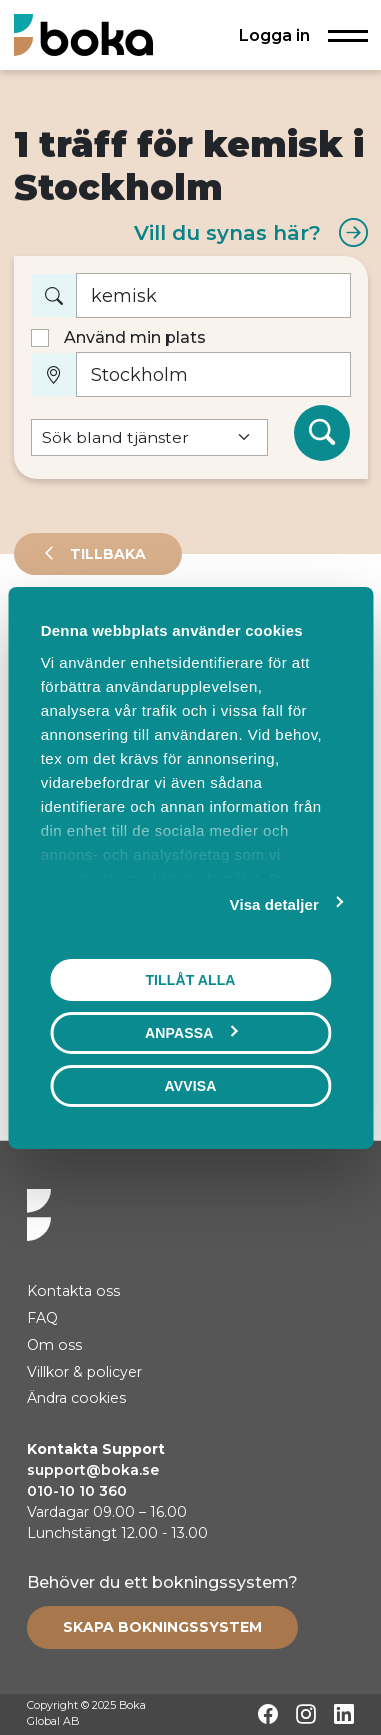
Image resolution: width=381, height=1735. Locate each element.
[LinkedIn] (344, 1714)
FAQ (42, 1318)
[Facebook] (268, 1714)
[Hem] (83, 34)
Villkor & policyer (84, 1372)
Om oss (54, 1345)
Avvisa (191, 1085)
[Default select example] (149, 437)
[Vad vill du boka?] (213, 295)
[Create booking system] (162, 1627)
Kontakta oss (73, 1291)
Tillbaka (106, 554)
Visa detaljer (274, 903)
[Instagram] (306, 1714)
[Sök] (322, 433)
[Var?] (213, 374)
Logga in (274, 35)
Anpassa (191, 1032)
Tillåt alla (190, 979)
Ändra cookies (76, 1398)
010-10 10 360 (77, 1491)
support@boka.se (93, 1470)
